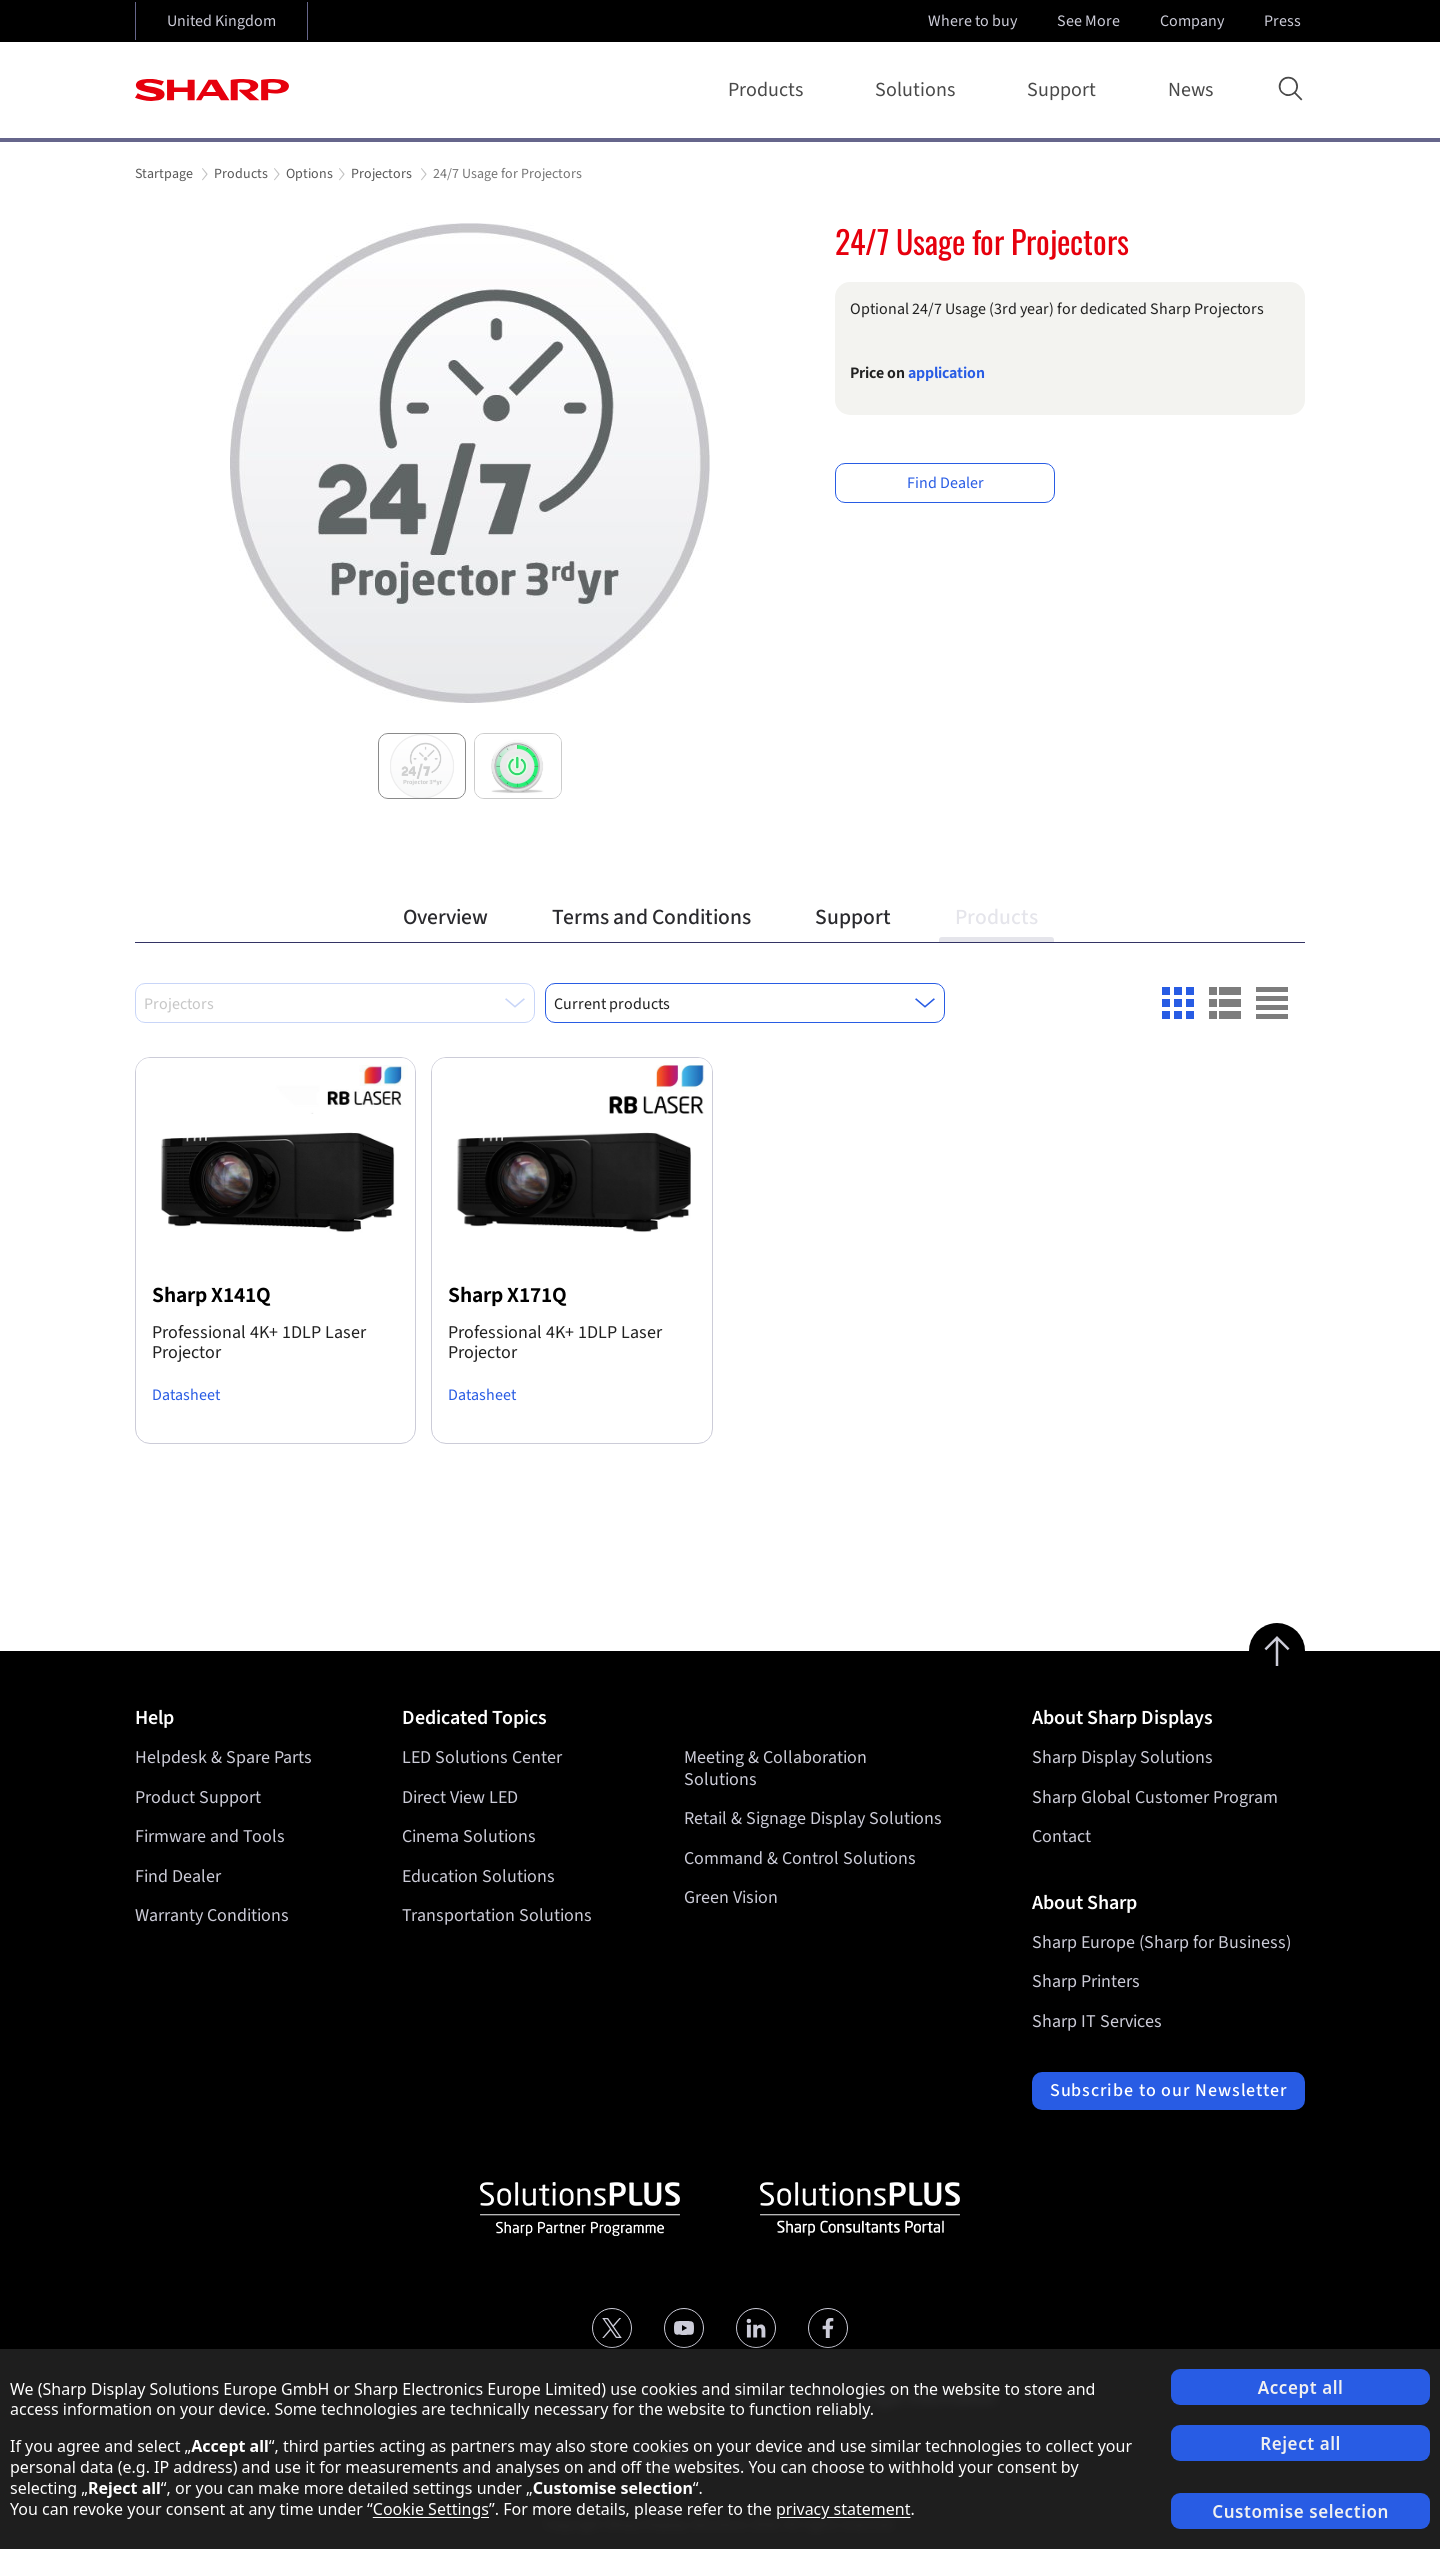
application (946, 373)
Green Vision (731, 1897)
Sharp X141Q (211, 1295)
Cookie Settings (431, 2509)
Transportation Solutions (497, 1915)
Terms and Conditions (651, 917)
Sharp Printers (1086, 1981)
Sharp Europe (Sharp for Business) (1161, 1942)
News (1190, 90)
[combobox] (335, 1003)
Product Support (198, 1797)
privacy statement (843, 2509)
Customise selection (1300, 2511)
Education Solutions (478, 1876)
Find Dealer (945, 483)
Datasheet (186, 1395)
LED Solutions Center (482, 1757)
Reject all (1300, 2443)
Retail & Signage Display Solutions (813, 1818)
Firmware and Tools (210, 1836)
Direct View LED (460, 1797)
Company (1194, 21)
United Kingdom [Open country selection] (221, 21)
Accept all (1301, 2387)
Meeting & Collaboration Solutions (775, 1768)
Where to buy (972, 21)
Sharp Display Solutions (1122, 1757)
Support (1065, 90)
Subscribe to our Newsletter (1168, 2090)
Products (769, 90)
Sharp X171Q (507, 1295)
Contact (1061, 1836)
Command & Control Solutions (800, 1858)
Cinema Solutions (469, 1836)
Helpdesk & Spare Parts (223, 1757)
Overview (445, 917)
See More (1090, 21)
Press (1284, 21)
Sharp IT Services (1097, 2021)
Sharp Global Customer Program (1155, 1797)
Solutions (919, 90)
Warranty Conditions (212, 1915)
